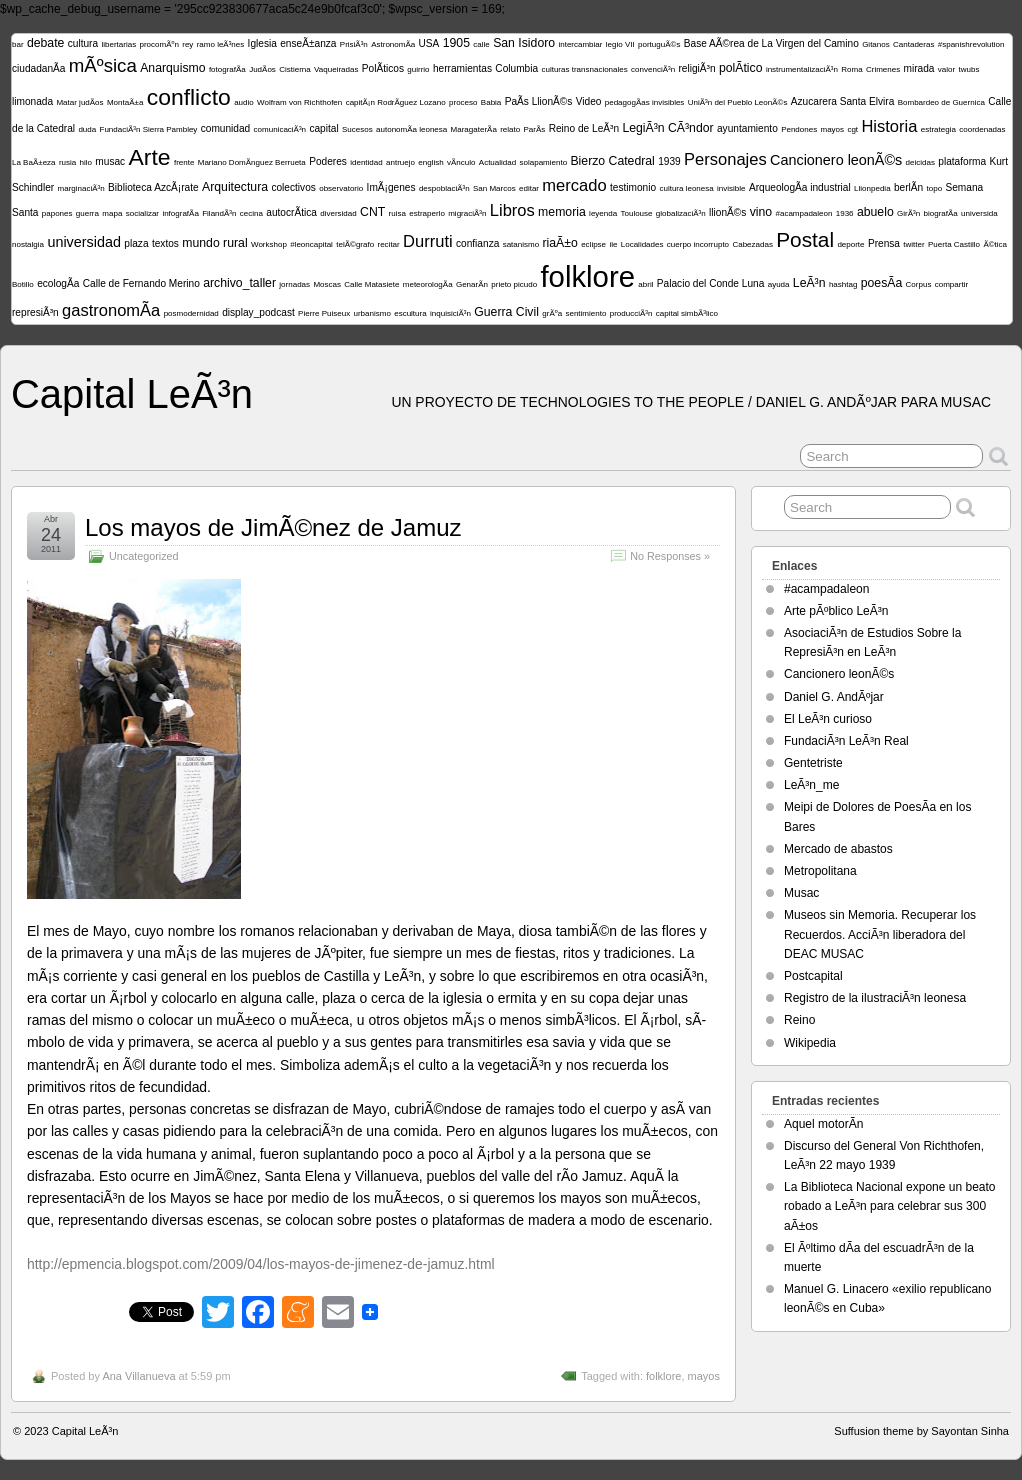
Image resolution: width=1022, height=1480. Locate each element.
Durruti (428, 241)
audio (244, 102)
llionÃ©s (727, 212)
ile (613, 244)
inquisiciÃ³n (450, 313)
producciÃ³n (631, 313)
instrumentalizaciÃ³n (802, 69)
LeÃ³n (809, 283)
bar (18, 44)
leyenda (603, 213)
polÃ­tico (741, 68)
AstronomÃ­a (393, 44)
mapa (112, 213)
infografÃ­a (180, 213)
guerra (87, 213)
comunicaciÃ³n (280, 129)
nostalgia (28, 244)
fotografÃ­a (227, 69)
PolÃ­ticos (383, 68)
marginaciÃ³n (81, 188)
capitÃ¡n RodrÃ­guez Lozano (396, 102)
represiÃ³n (35, 312)
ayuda (779, 284)
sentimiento (585, 313)
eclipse (593, 244)
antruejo (400, 162)
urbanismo (371, 313)
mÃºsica (103, 65)
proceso (463, 102)
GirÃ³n (908, 213)
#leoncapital (311, 244)
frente (184, 162)
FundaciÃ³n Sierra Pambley (149, 129)
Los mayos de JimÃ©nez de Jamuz (273, 527)
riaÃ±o (559, 243)
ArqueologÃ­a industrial (800, 187)
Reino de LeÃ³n (584, 128)
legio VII (620, 44)
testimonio (633, 187)
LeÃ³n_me (811, 785)
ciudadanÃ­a (38, 68)
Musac (801, 893)
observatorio (341, 188)
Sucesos (357, 129)
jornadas (294, 284)
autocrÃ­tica (291, 212)
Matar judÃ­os (79, 102)
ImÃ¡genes (391, 187)
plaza (136, 243)
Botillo (23, 284)
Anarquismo (172, 68)
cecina (251, 213)
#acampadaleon (803, 213)
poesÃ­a (882, 283)
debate (45, 43)
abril (645, 284)
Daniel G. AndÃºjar (834, 697)
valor (946, 69)
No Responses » (670, 556)
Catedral (632, 161)
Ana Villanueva (138, 1376)
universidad (84, 242)
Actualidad (497, 162)
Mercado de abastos (838, 849)
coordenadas (982, 129)
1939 (669, 161)
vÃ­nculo (461, 162)
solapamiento (544, 162)
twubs (969, 69)
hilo (86, 162)
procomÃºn (158, 44)
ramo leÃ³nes (221, 44)
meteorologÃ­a (428, 284)
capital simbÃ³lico (687, 313)
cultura (83, 43)
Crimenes (883, 69)
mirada (919, 68)
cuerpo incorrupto (698, 244)
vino (761, 212)
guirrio (418, 69)
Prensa (884, 243)
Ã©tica (995, 244)
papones (57, 213)
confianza (477, 243)
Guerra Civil (506, 312)
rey (187, 44)
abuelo (875, 212)
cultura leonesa (686, 188)
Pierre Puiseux (324, 313)
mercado (574, 185)
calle (481, 44)
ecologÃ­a (58, 283)
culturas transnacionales (584, 69)
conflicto (189, 97)
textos (165, 243)
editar (529, 188)
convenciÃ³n (653, 69)
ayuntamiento (747, 128)
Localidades (642, 244)
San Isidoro (524, 43)
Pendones (799, 129)
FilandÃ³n (219, 213)
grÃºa (552, 313)
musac (110, 161)
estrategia (938, 129)
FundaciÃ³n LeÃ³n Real (846, 741)
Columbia (516, 68)
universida (979, 213)
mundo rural (214, 243)
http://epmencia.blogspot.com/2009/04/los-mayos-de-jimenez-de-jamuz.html (261, 1264)
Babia (491, 102)
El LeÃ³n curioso (828, 719)
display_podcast (258, 312)
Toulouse (636, 213)
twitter (913, 244)
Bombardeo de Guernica (941, 102)
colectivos (293, 187)
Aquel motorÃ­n (823, 1124)
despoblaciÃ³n (444, 188)
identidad (366, 162)
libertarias (118, 44)
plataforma (962, 161)
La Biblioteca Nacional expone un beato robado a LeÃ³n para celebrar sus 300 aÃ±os (890, 1206)
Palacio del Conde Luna (711, 283)
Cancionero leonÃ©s (836, 160)
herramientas (462, 68)
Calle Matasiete (371, 284)
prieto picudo (514, 284)
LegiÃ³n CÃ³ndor (667, 128)
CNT (372, 212)
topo (935, 188)
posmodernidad (191, 313)
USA (429, 43)
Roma (851, 69)
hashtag (843, 284)
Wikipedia (810, 1043)
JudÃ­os (262, 69)
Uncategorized (144, 556)
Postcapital (813, 976)
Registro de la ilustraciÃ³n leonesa (875, 998)
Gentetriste (813, 763)
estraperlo (427, 213)
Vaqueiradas (336, 69)
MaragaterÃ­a (474, 129)
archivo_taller (239, 283)
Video (589, 101)
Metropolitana (820, 871)
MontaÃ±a (125, 102)
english (430, 162)
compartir (951, 284)
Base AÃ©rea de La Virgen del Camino (771, 43)
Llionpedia (872, 188)
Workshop (269, 244)
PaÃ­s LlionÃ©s (539, 101)
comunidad (226, 128)
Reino (799, 1020)
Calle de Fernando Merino (141, 283)
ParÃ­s (535, 129)
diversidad (338, 213)
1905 (456, 43)
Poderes (328, 161)
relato (510, 129)
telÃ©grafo (355, 244)
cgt (852, 129)
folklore (587, 276)
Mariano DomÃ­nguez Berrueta (252, 162)
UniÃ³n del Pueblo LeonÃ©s (738, 102)
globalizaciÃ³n (681, 213)
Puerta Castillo (954, 244)
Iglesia (262, 43)
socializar (142, 213)
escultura (410, 313)
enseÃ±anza (308, 43)
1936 (845, 213)
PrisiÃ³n (354, 44)
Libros (512, 210)
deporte (850, 244)
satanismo (521, 244)
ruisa (397, 213)
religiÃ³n (696, 68)
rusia (67, 162)
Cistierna (295, 69)
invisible (731, 188)
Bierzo (587, 161)
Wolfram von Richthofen (299, 102)
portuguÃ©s (659, 44)
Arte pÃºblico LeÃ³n (836, 611)
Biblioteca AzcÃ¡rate (153, 187)
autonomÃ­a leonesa (411, 129)
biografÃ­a (941, 213)
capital (323, 128)
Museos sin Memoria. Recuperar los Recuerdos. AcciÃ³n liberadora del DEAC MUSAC (880, 934)
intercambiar (580, 44)
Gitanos (876, 44)
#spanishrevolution (971, 44)
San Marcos (494, 188)
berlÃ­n (908, 187)
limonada (32, 101)
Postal (805, 239)
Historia (889, 126)
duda (87, 129)
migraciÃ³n (467, 213)
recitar (389, 244)
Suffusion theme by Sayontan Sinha (921, 1431)
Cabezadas (752, 244)
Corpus (919, 284)
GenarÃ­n (472, 284)
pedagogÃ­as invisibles (645, 102)
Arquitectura (235, 187)
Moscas (327, 284)
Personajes (725, 159)
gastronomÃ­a (111, 310)
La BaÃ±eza (34, 162)
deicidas (920, 162)
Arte (150, 157)
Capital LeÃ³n (132, 394)
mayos (833, 129)
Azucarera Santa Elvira (843, 101)
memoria (562, 212)
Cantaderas (913, 44)
